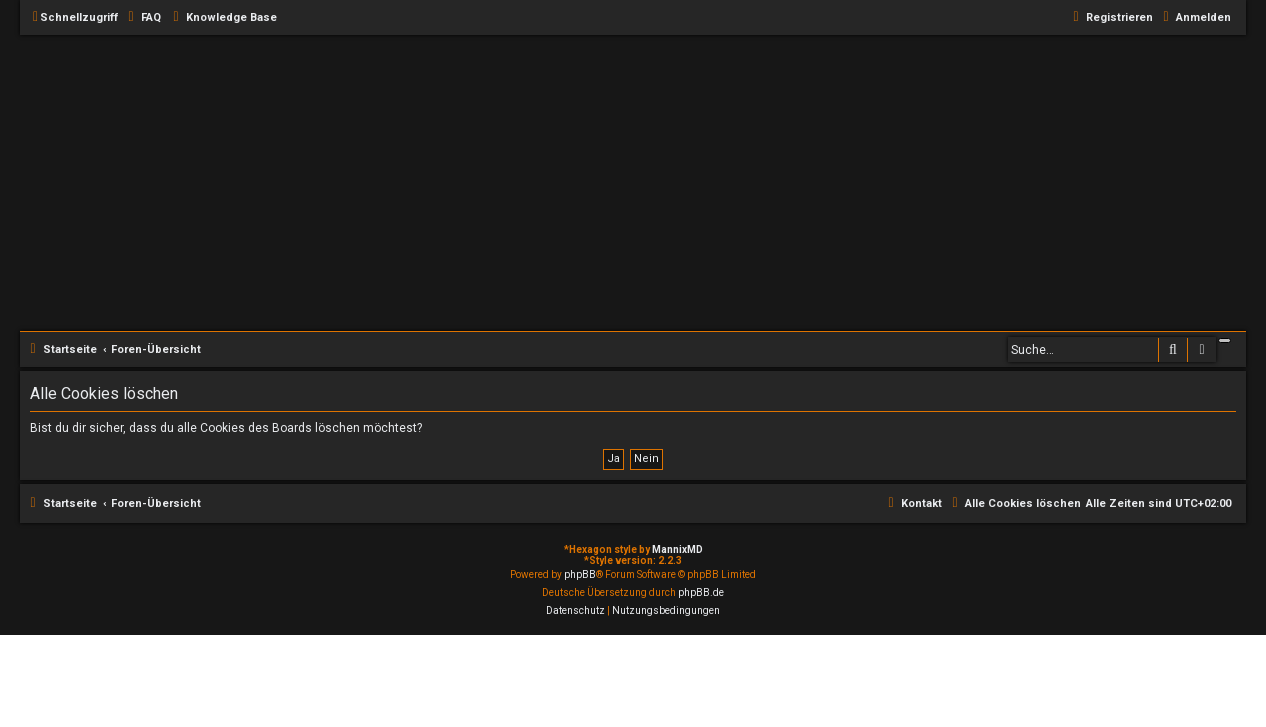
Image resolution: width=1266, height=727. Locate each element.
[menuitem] (142, 18)
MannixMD (677, 549)
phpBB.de (701, 592)
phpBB (580, 574)
